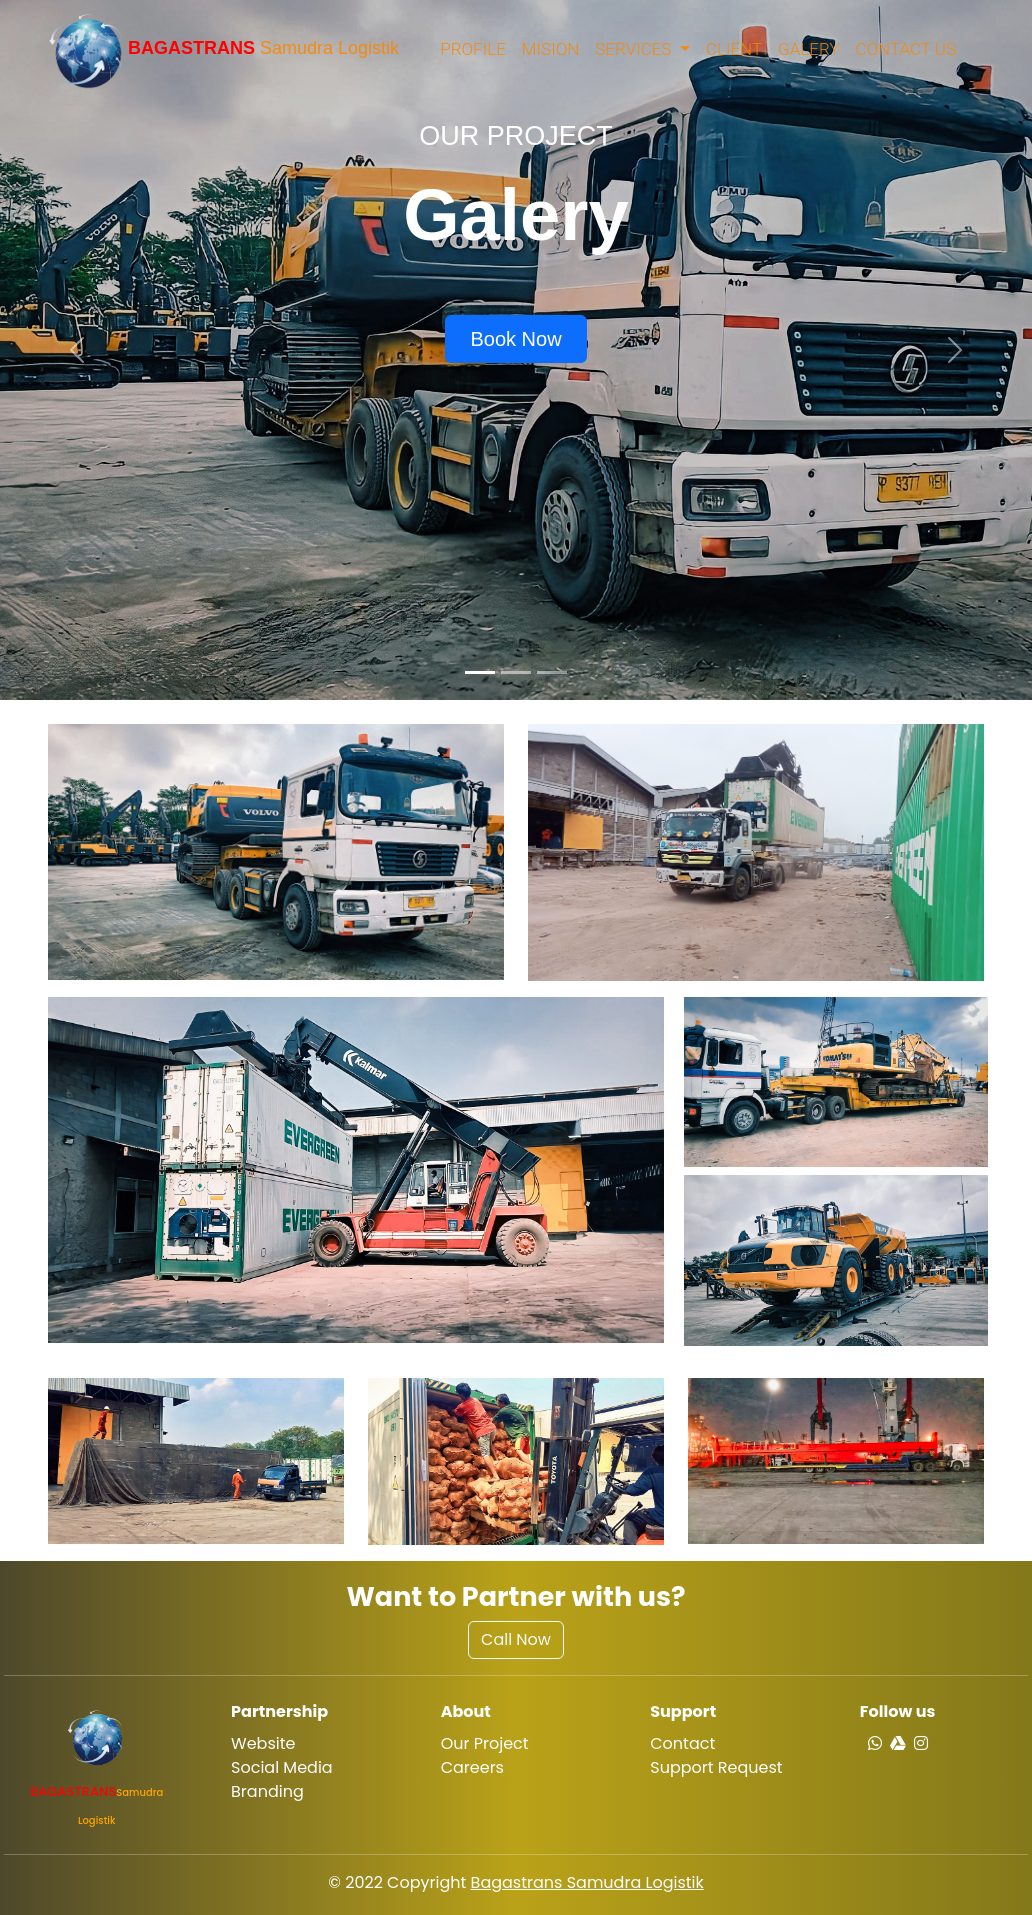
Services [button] (635, 49)
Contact (682, 1743)
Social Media (282, 1767)
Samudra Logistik (223, 49)
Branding (267, 1791)
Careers (472, 1767)
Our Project (485, 1743)
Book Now (515, 339)
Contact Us (906, 49)
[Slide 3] (552, 672)
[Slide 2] (516, 672)
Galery (808, 49)
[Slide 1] (480, 672)
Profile (473, 49)
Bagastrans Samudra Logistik (587, 1882)
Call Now (516, 1639)
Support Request (716, 1767)
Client (734, 49)
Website (263, 1743)
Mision (550, 49)
